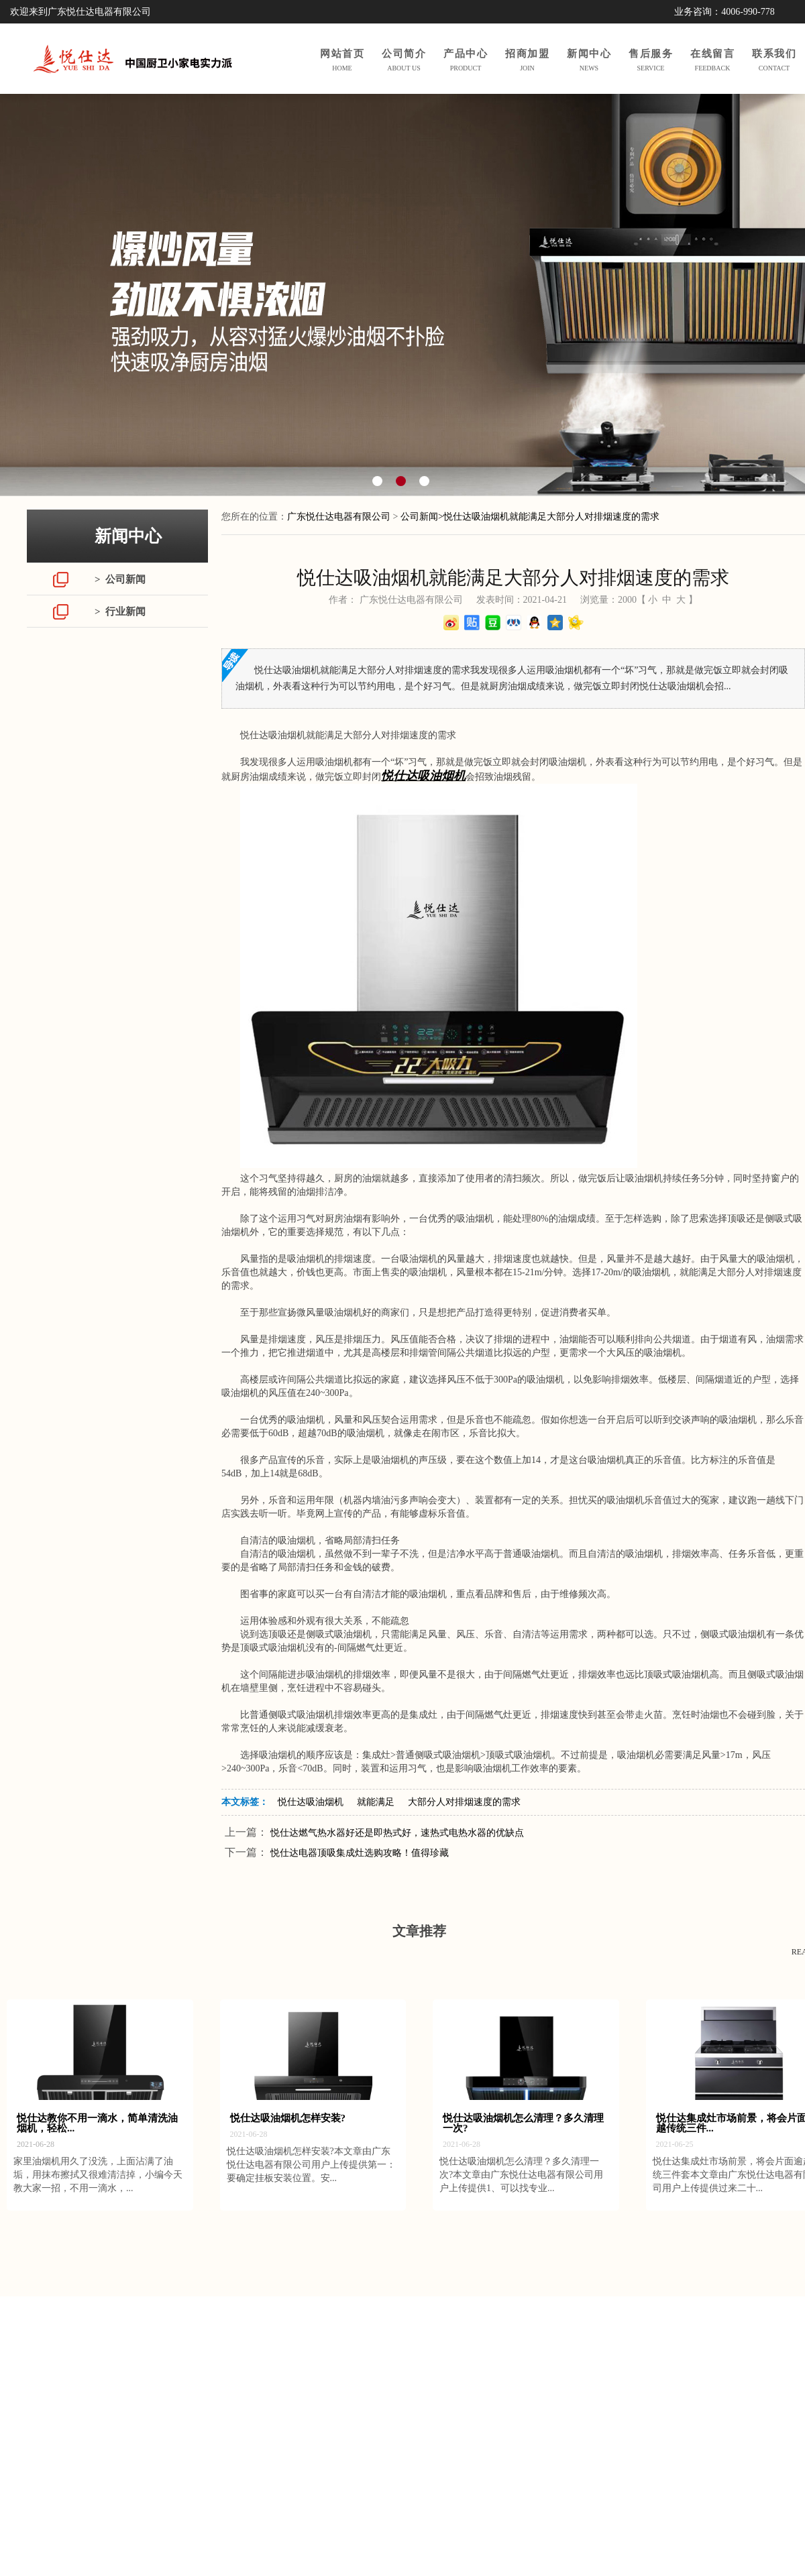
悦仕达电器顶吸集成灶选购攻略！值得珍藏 (359, 1853)
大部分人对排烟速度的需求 (464, 1802)
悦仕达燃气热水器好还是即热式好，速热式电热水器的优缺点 (397, 1833)
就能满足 (375, 1802)
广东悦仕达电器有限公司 (338, 517)
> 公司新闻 (120, 579)
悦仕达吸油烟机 (310, 1802)
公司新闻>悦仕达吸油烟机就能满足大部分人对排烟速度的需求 (529, 517)
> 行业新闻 (120, 611)
